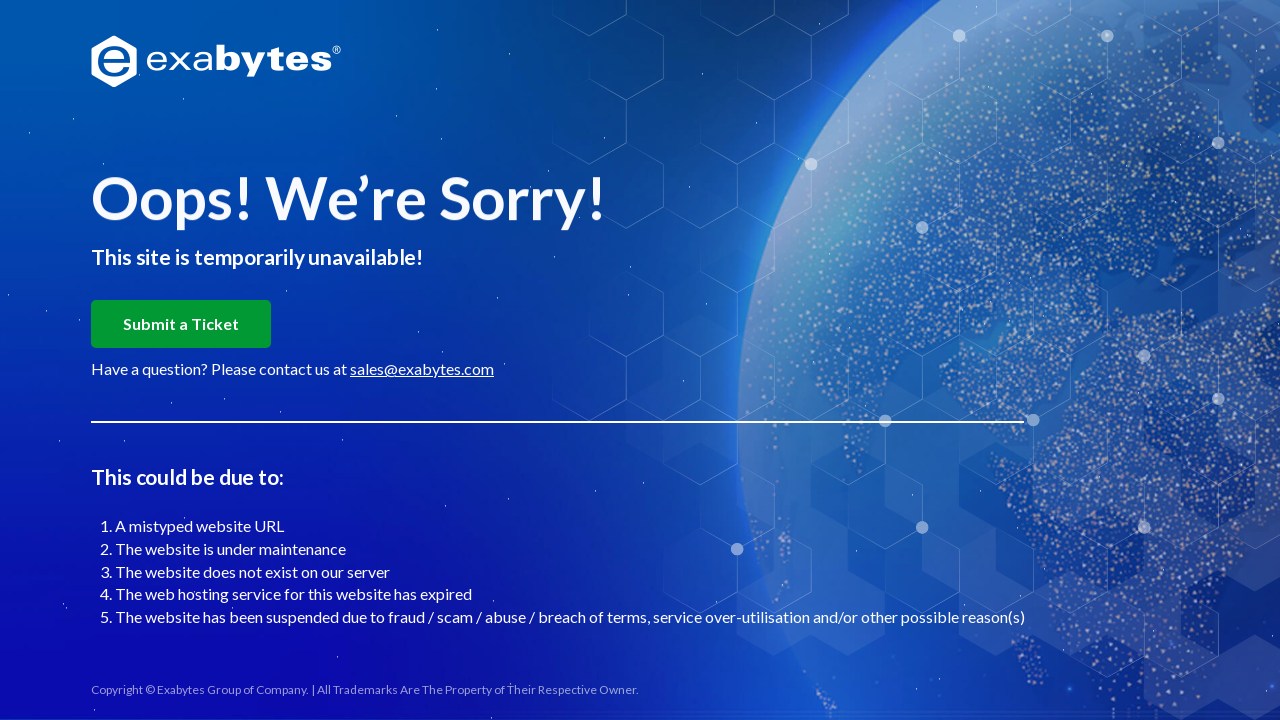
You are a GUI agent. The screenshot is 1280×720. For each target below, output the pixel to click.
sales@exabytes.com (422, 368)
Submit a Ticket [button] (181, 323)
